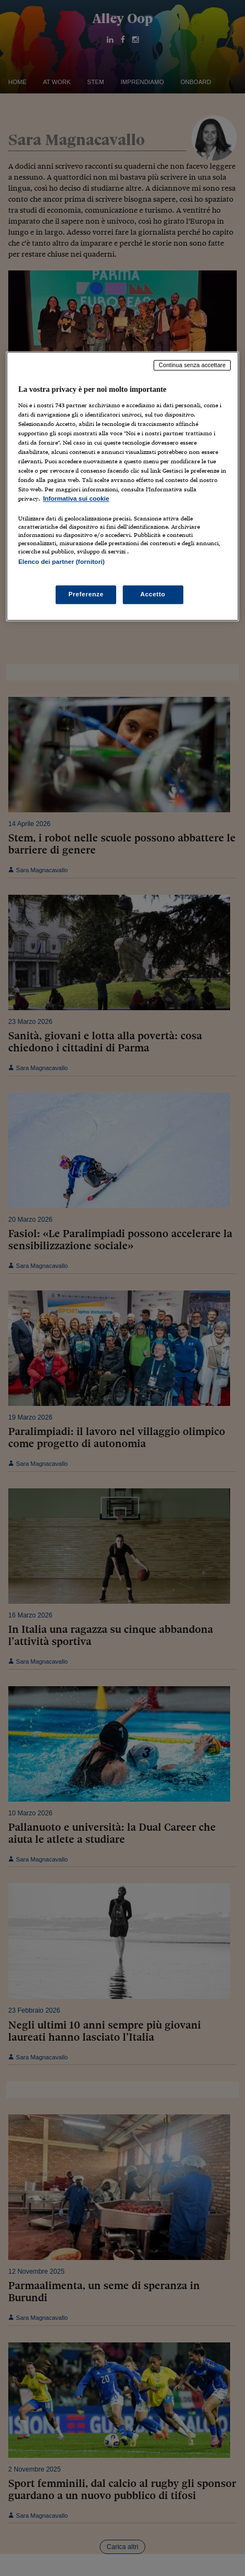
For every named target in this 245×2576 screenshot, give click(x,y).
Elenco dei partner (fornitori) (61, 562)
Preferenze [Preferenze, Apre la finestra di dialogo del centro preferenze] (86, 594)
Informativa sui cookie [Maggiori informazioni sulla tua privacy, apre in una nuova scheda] (76, 498)
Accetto (153, 594)
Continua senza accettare (192, 365)
